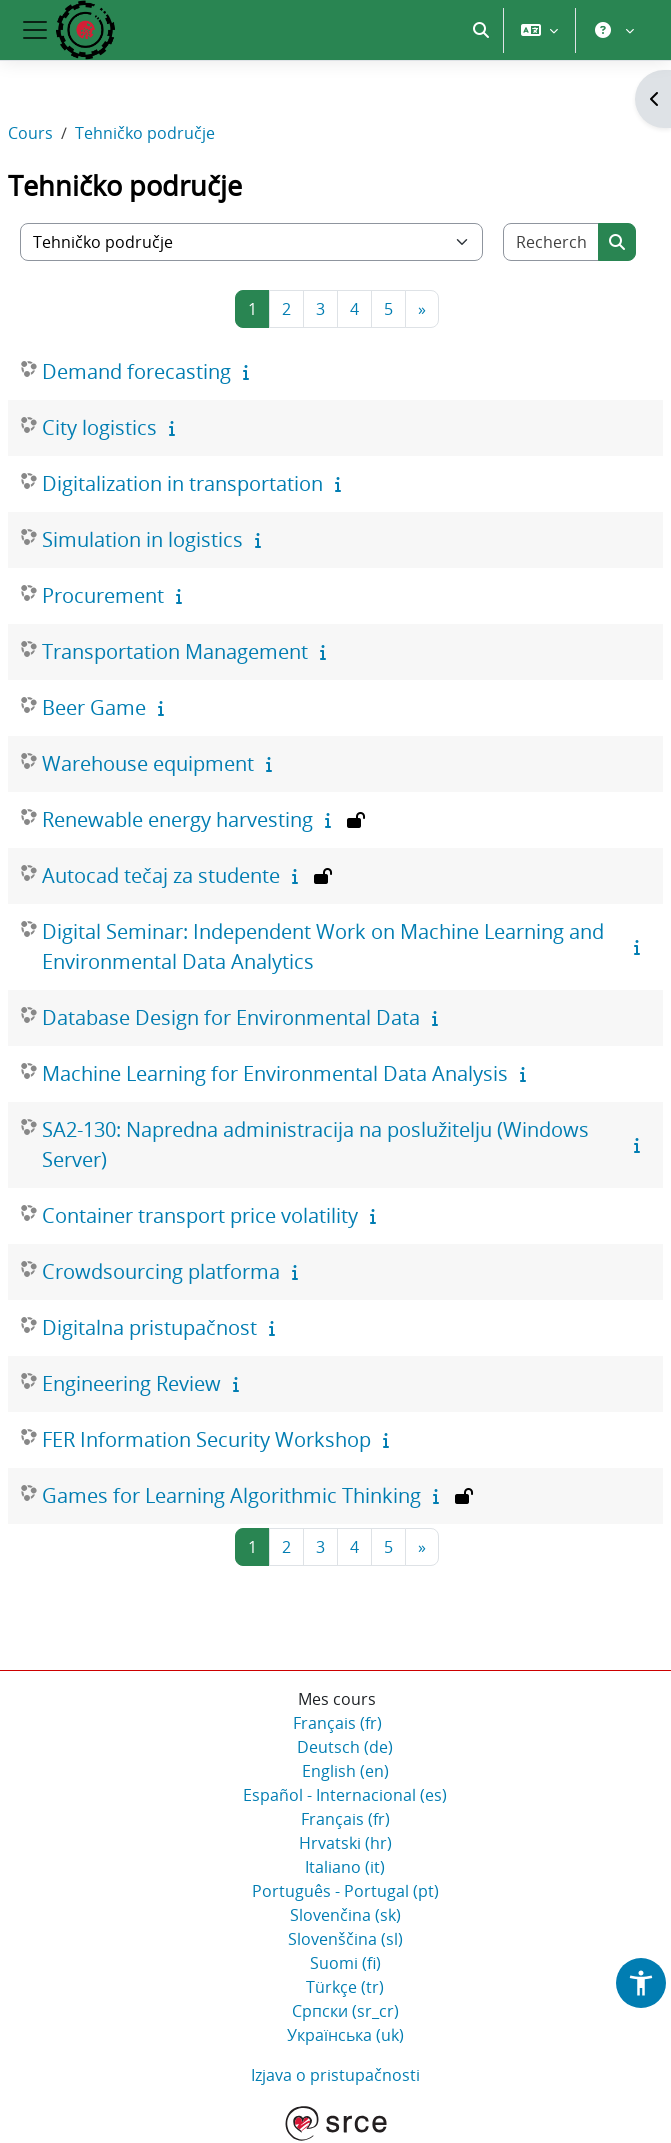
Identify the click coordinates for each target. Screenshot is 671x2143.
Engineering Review (131, 1383)
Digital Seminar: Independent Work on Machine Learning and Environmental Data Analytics (323, 946)
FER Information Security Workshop (206, 1439)
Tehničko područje (145, 133)
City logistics (99, 427)
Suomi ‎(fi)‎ (345, 1963)
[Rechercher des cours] (551, 242)
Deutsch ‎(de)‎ (345, 1747)
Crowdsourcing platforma (161, 1271)
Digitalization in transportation (182, 483)
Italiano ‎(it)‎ (345, 1867)
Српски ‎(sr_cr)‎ (345, 2011)
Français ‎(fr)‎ (337, 1723)
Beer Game (94, 707)
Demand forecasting (136, 371)
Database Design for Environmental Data (231, 1017)
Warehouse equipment (148, 763)
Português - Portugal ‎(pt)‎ (345, 1891)
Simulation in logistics (142, 539)
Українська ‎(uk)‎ (345, 2035)
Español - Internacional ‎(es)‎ (345, 1795)
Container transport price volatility (200, 1215)
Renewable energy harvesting (177, 819)
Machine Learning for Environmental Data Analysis (275, 1073)
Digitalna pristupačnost (149, 1327)
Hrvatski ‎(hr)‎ (345, 1843)
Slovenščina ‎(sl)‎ (345, 1939)
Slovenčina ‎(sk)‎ (345, 1915)
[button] (481, 30)
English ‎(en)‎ (345, 1771)
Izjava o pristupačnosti (335, 2075)
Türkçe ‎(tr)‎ (345, 1987)
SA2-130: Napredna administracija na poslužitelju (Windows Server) (315, 1144)
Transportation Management (175, 651)
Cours (30, 133)
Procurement (103, 595)
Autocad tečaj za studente (161, 875)
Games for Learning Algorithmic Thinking (231, 1495)
